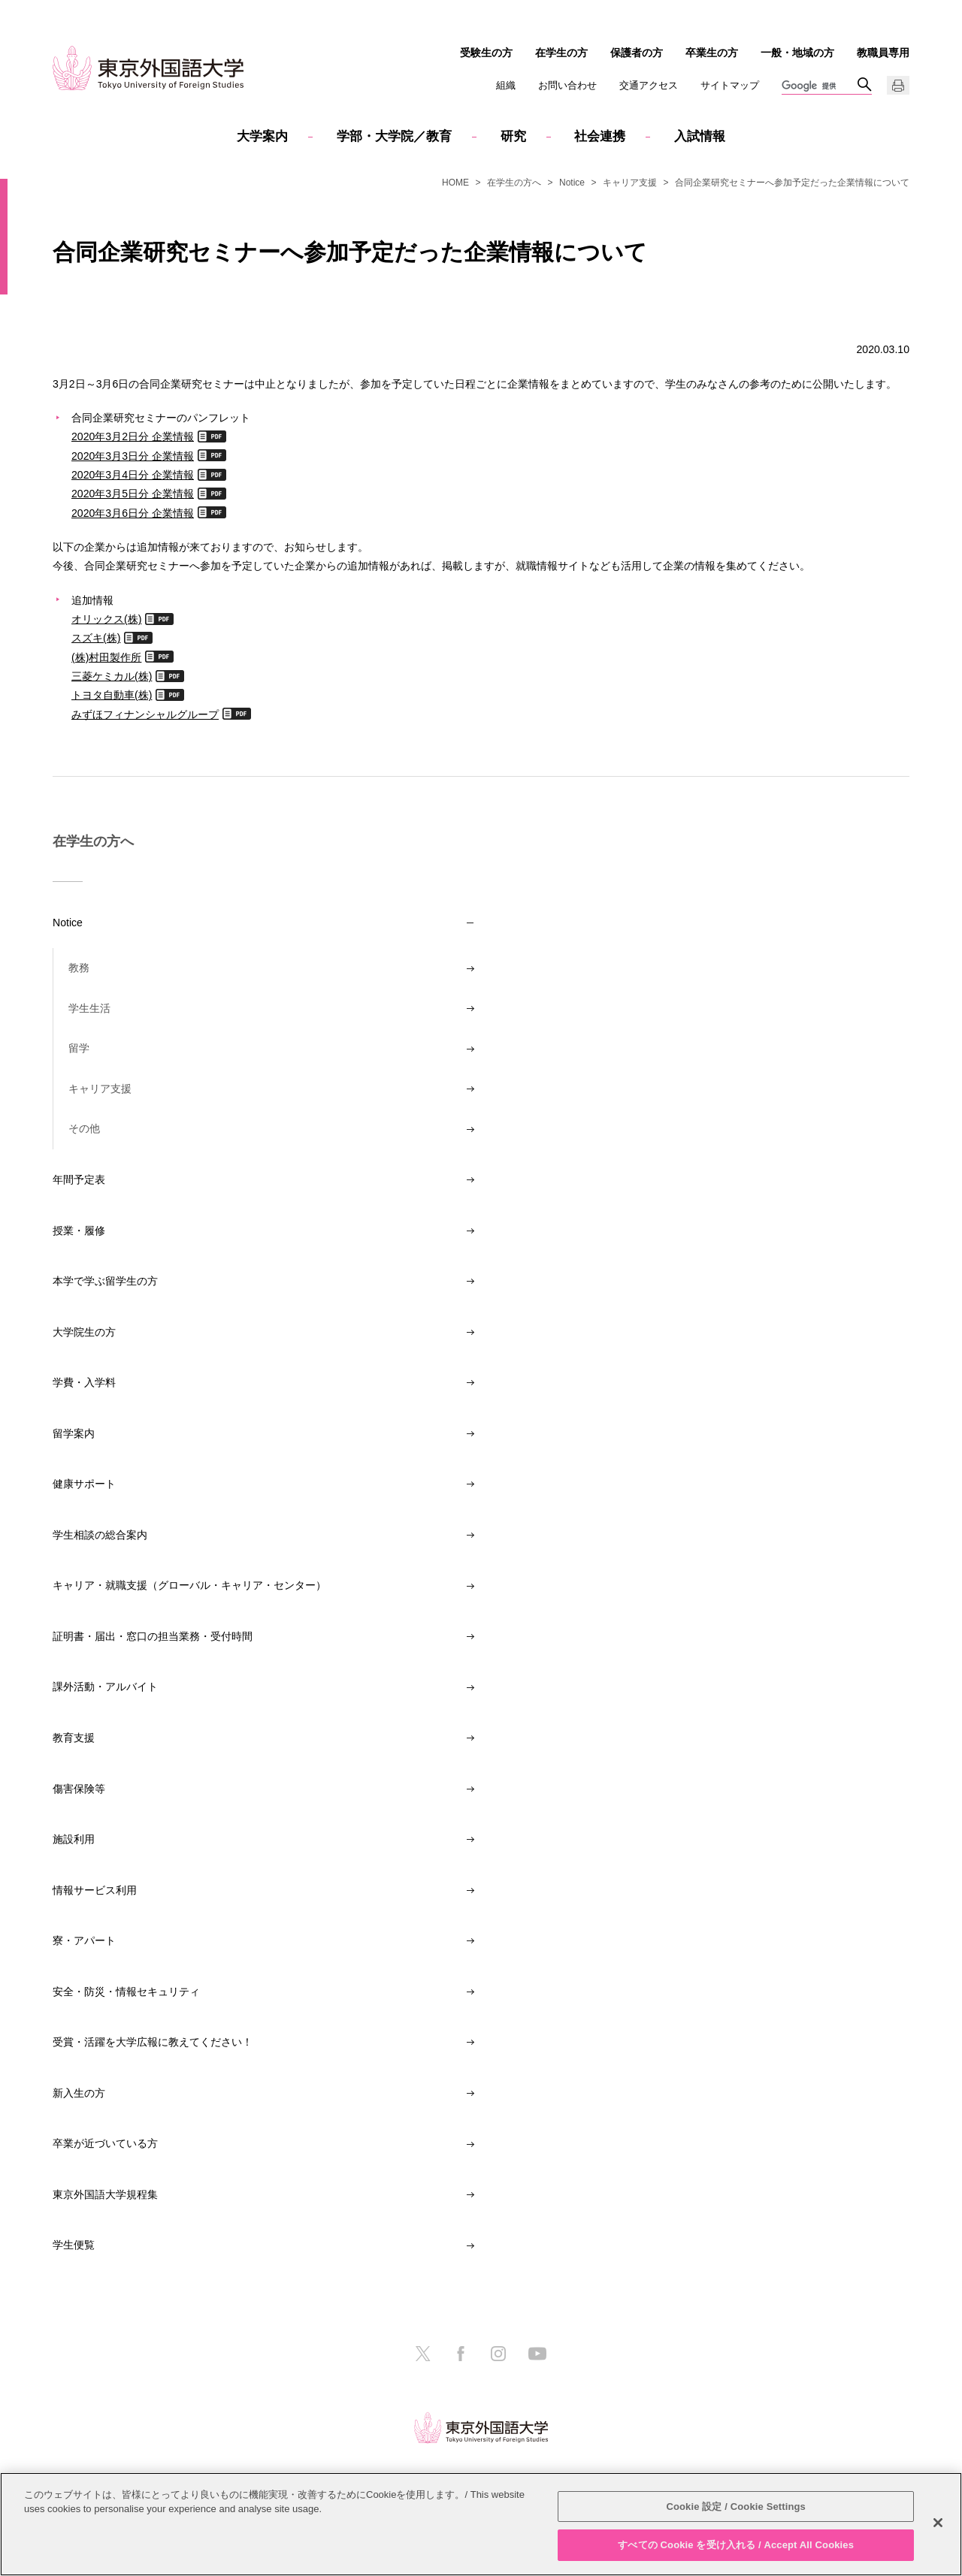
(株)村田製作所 (106, 657)
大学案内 (262, 136)
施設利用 (74, 1839)
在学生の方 (561, 53)
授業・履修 (79, 1231)
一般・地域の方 (797, 53)
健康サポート (84, 1484)
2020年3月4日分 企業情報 (132, 474)
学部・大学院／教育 (394, 136)
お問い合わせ (567, 85)
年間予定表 (79, 1179)
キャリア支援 (630, 182)
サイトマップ (729, 85)
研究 (513, 136)
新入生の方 (79, 2093)
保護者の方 (636, 53)
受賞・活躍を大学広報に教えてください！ (153, 2042)
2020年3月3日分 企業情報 (132, 455)
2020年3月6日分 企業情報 (132, 513)
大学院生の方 (84, 1332)
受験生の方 (486, 53)
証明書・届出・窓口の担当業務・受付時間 (153, 1636)
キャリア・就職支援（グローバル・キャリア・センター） (189, 1585)
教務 (78, 968)
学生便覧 (74, 2245)
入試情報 (699, 136)
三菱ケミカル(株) (111, 676)
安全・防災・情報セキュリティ (126, 1992)
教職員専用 (883, 53)
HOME (455, 182)
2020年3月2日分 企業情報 (132, 436)
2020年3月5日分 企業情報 (132, 493)
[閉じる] (937, 2522)
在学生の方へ (514, 182)
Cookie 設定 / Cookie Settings (736, 2506)
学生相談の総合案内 (100, 1535)
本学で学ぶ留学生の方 (105, 1281)
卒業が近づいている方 (105, 2143)
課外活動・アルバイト (105, 1687)
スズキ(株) (95, 637)
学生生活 (89, 1008)
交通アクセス (648, 85)
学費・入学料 (84, 1382)
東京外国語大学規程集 (105, 2194)
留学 (78, 1048)
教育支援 (74, 1738)
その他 (84, 1128)
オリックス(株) (106, 619)
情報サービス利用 (95, 1890)
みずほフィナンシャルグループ (145, 714)
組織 (506, 85)
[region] (481, 2524)
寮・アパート (84, 1940)
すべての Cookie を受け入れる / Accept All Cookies (736, 2544)
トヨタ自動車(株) (111, 694)
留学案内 (74, 1433)
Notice (572, 182)
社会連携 (599, 136)
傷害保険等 (79, 1789)
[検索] (819, 86)
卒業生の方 (711, 53)
